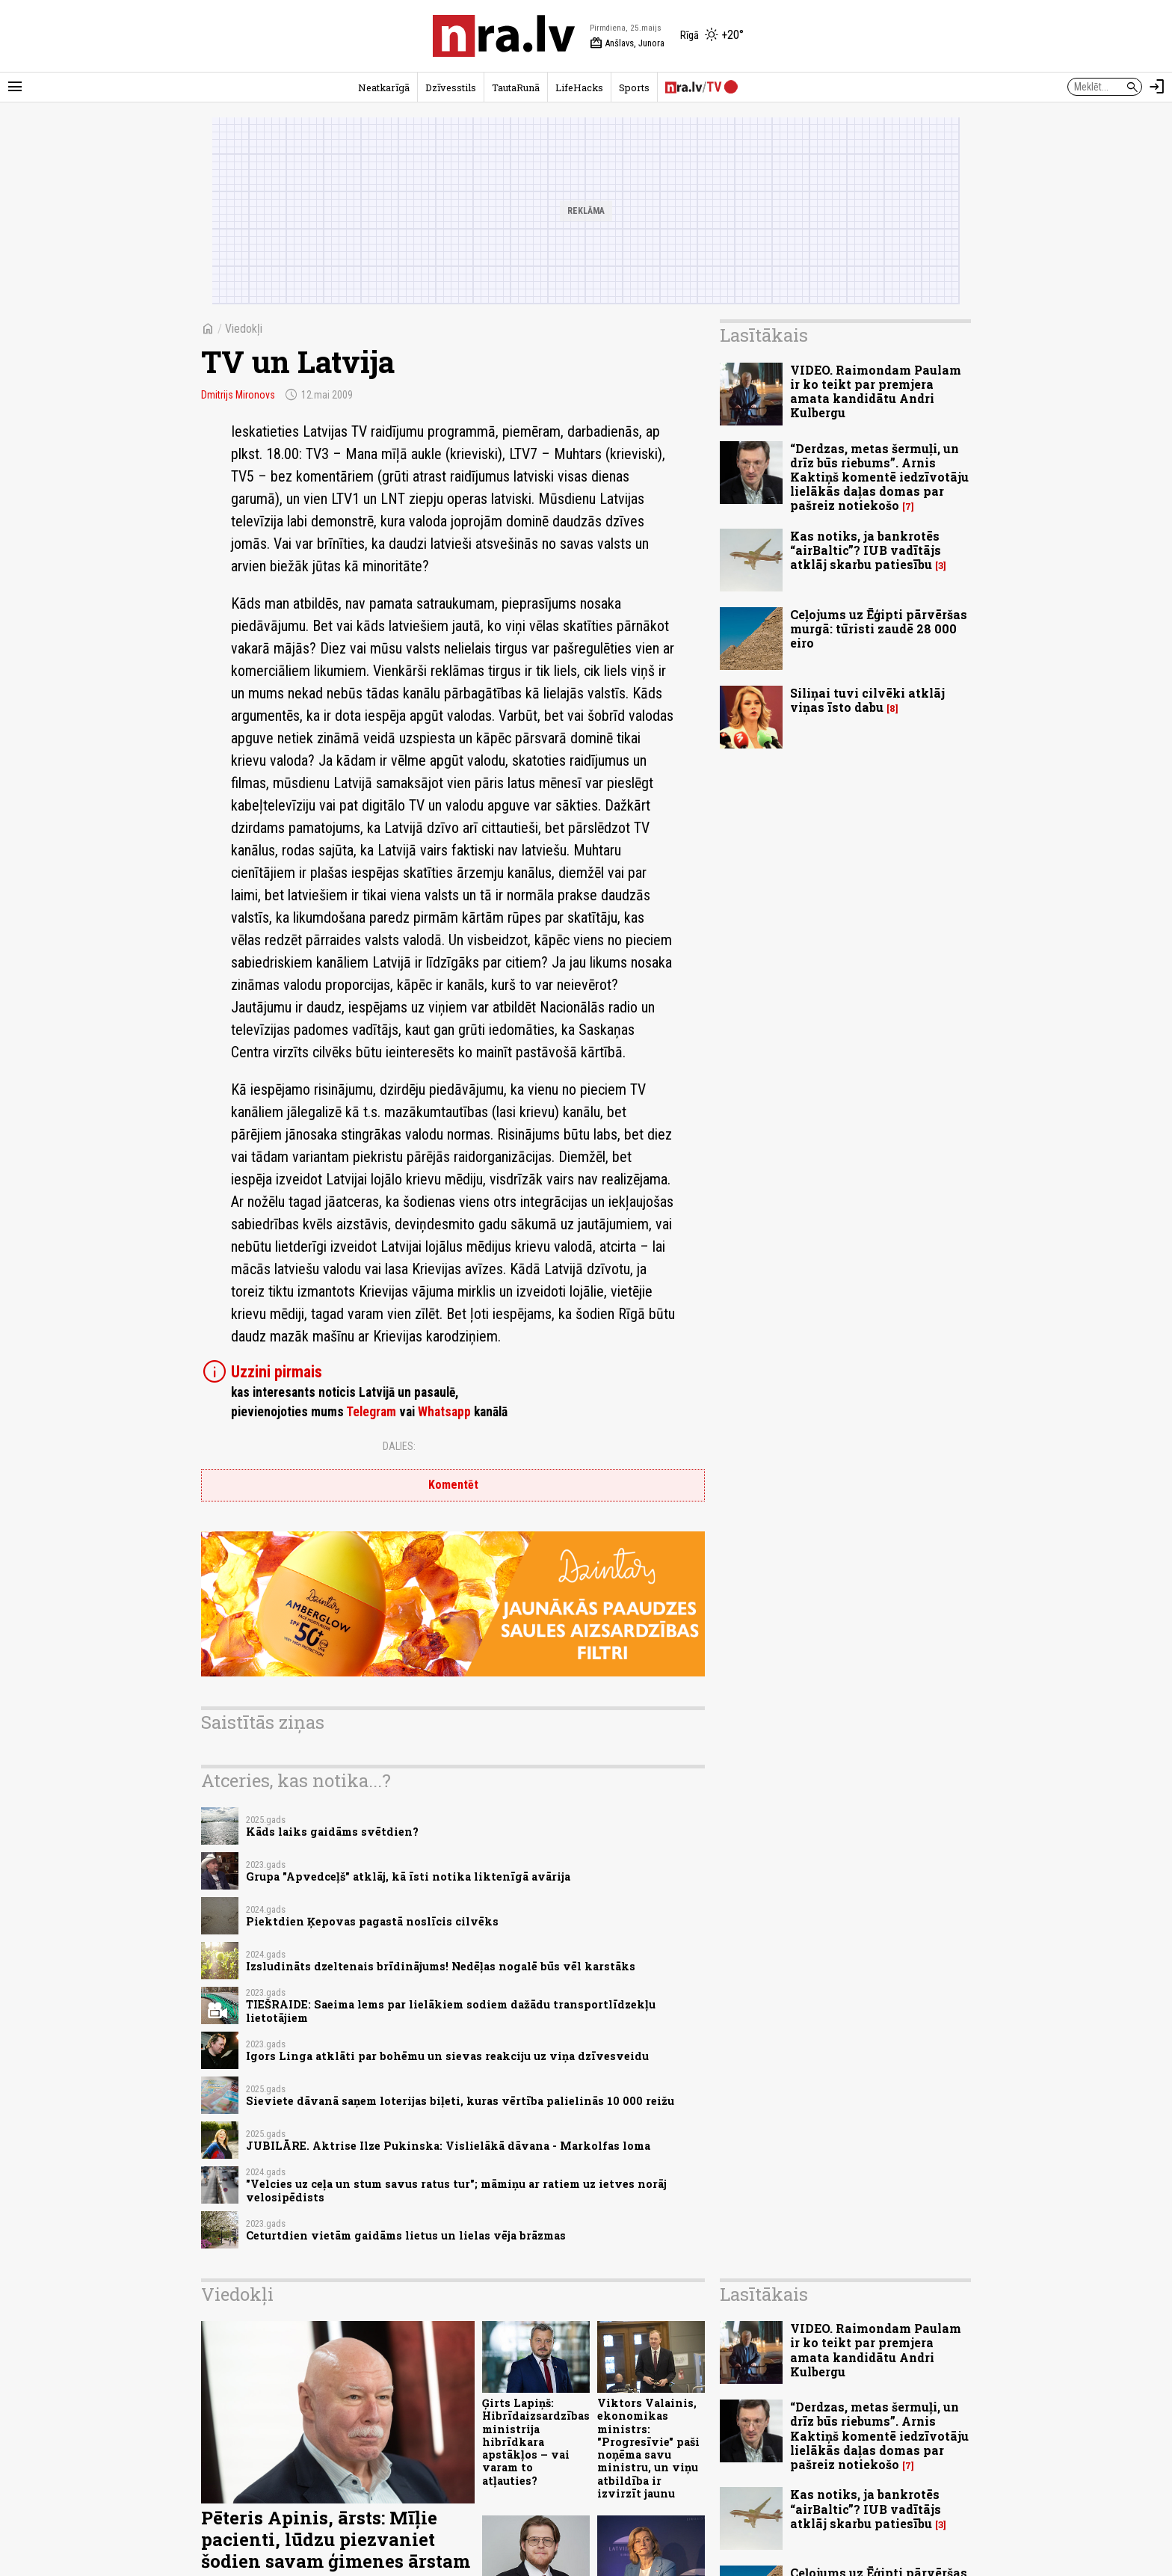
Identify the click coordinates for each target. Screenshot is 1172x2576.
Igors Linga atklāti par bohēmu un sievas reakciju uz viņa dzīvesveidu (447, 2056)
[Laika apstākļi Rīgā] (712, 36)
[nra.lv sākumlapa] (504, 36)
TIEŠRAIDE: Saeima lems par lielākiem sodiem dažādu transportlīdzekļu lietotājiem (451, 2010)
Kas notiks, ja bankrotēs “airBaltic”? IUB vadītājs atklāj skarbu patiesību (865, 550)
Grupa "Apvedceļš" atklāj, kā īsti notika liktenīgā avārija (408, 1876)
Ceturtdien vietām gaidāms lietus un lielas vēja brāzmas (406, 2235)
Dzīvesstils (450, 87)
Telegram (371, 1411)
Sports (634, 87)
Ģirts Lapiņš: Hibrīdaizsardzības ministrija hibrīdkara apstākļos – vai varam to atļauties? (536, 2442)
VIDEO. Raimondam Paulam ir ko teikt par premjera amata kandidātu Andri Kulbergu (875, 391)
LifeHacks (579, 87)
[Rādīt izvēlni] (15, 87)
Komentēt (453, 1485)
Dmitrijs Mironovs (238, 395)
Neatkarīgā (384, 87)
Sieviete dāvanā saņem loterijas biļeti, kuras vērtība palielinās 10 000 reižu (460, 2101)
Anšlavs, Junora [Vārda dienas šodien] (627, 43)
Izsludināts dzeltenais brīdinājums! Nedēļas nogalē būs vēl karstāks (440, 1966)
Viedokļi (243, 329)
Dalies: (399, 1446)
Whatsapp (444, 1411)
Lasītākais (764, 335)
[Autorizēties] (1157, 87)
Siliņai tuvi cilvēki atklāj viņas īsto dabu (867, 700)
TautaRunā (516, 87)
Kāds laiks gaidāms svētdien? (332, 1832)
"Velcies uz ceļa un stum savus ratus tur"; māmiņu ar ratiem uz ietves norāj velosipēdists (456, 2190)
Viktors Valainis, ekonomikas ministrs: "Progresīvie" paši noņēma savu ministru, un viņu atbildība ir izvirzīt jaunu (648, 2448)
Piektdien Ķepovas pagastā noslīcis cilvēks (372, 1921)
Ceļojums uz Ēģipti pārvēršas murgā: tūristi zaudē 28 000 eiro (878, 628)
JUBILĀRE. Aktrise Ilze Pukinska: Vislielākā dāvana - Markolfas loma (448, 2146)
